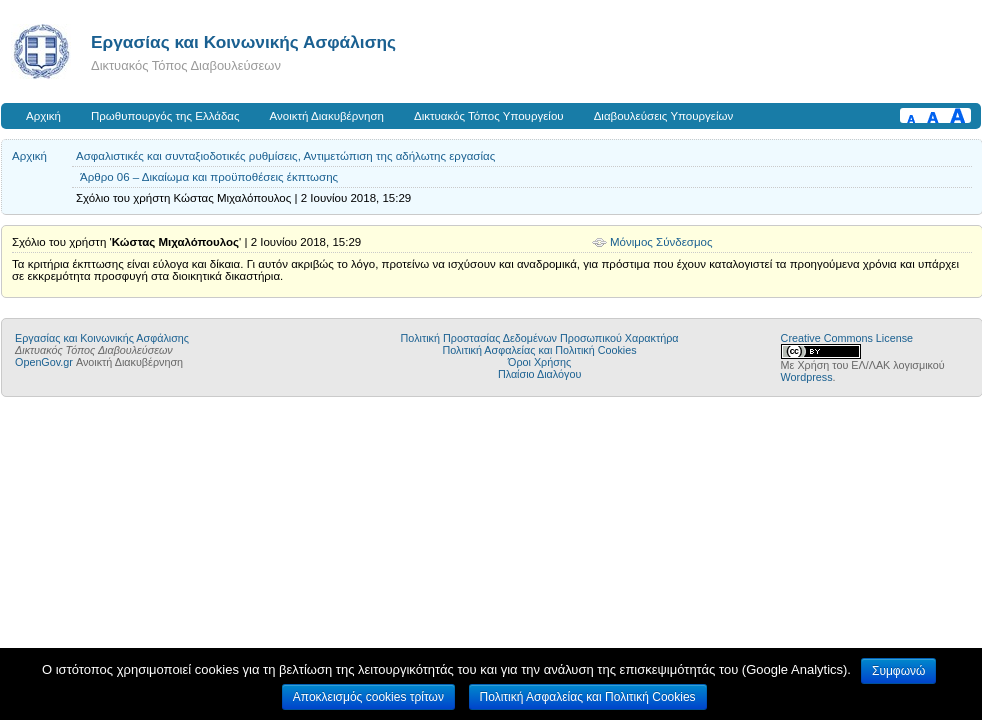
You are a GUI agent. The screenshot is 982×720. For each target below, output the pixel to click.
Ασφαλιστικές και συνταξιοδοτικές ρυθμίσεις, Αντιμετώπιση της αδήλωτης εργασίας (285, 156)
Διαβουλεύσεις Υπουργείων (664, 116)
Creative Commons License (847, 338)
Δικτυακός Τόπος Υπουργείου (489, 116)
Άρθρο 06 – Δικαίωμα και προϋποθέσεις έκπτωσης (209, 177)
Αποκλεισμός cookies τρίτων (368, 697)
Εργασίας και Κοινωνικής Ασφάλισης (243, 42)
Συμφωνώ (898, 671)
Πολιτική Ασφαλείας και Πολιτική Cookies (540, 350)
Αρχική (43, 116)
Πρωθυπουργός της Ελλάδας (165, 116)
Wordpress (807, 377)
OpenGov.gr (44, 362)
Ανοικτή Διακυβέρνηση (327, 116)
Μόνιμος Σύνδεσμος (661, 242)
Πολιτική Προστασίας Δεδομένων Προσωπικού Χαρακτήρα (540, 338)
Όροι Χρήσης (539, 362)
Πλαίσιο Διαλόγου (539, 374)
